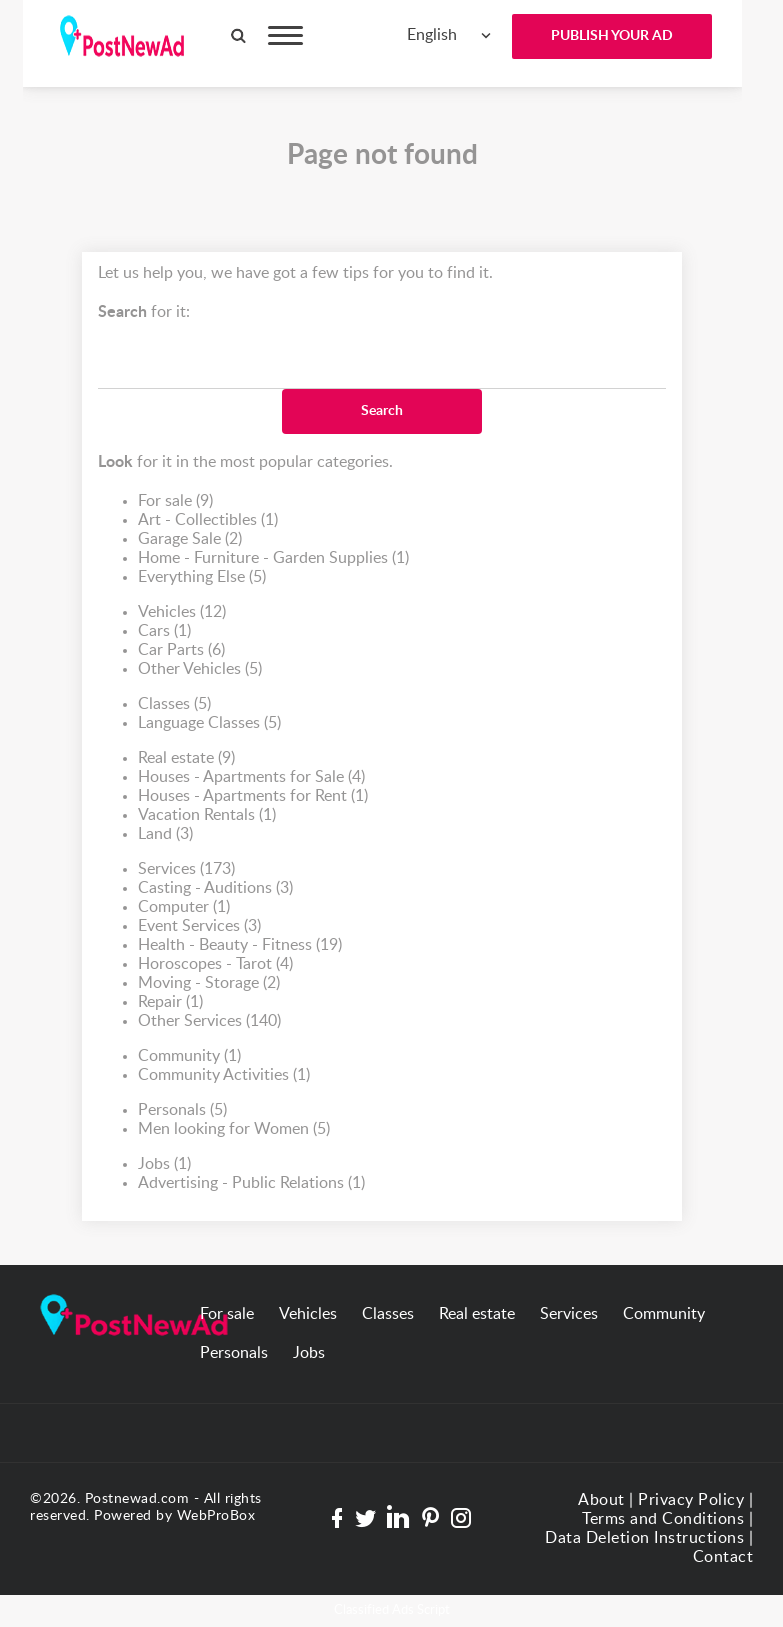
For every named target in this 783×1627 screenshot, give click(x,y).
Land (165, 834)
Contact (723, 1557)
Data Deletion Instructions (644, 1538)
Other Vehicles (200, 669)
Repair (170, 1002)
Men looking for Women (234, 1129)
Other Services (209, 1021)
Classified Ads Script (392, 1610)
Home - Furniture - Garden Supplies (273, 558)
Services (186, 869)
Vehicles (182, 612)
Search (382, 411)
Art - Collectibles (208, 520)
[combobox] (449, 35)
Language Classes (209, 723)
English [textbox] (432, 35)
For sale (175, 501)
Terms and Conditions (663, 1519)
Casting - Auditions (215, 888)
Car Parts (181, 650)
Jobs (164, 1164)
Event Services (199, 926)
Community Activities (224, 1075)
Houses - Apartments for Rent (253, 796)
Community (189, 1056)
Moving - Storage (209, 983)
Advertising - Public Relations (251, 1183)
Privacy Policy (691, 1500)
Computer (184, 907)
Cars (164, 631)
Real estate (186, 758)
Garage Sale (190, 539)
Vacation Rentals (207, 815)
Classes (174, 704)
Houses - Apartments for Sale (251, 777)
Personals (182, 1110)
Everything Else (202, 577)
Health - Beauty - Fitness (240, 945)
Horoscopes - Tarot (215, 964)
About (601, 1500)
